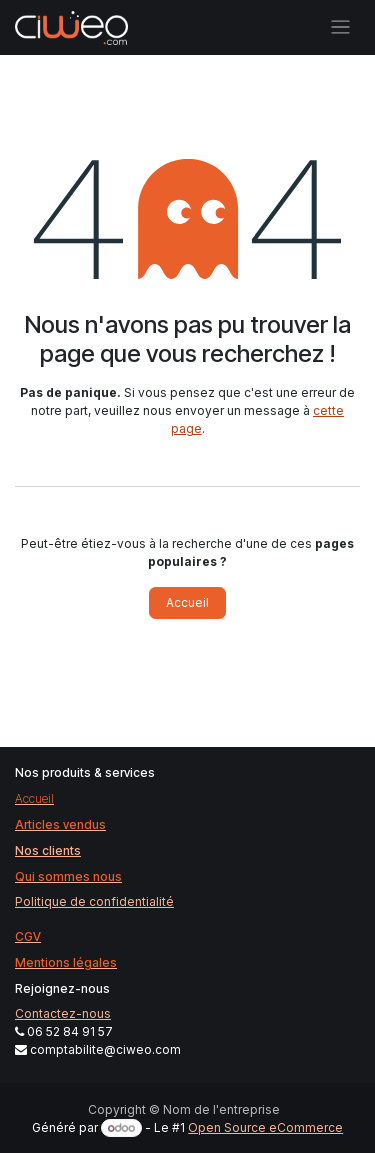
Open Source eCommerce (265, 1127)
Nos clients (48, 850)
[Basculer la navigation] (340, 27)
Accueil (187, 602)
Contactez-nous (63, 1013)
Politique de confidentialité (94, 901)
